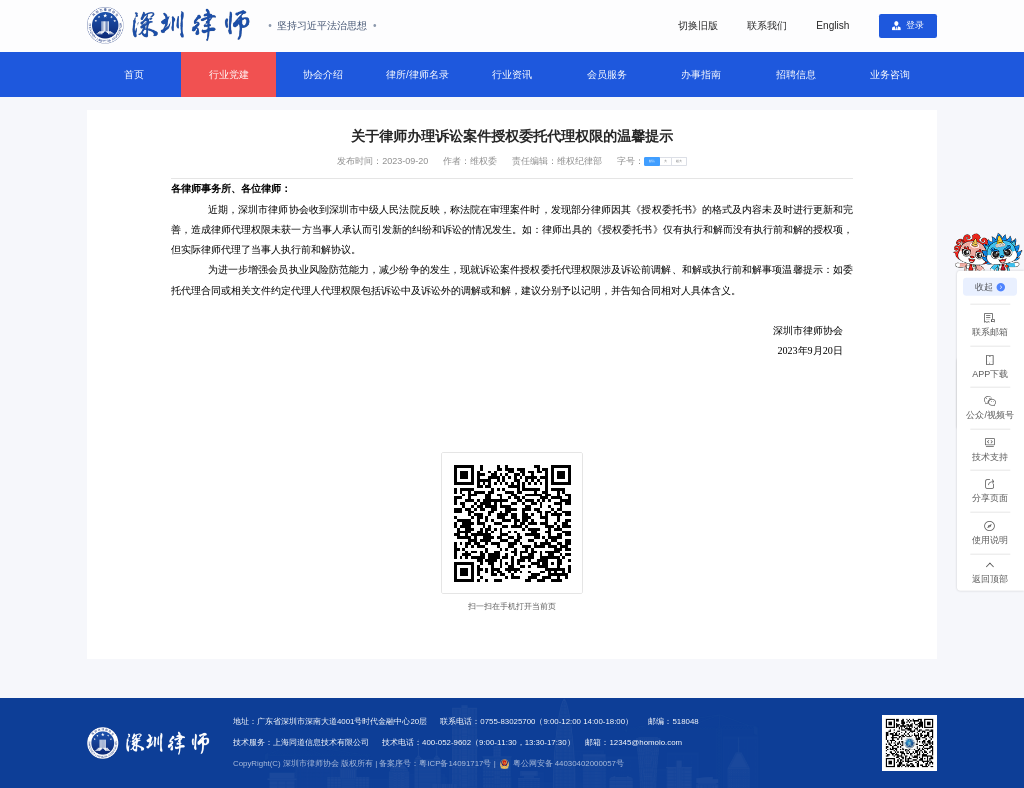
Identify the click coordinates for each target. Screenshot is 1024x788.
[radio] (637, 164)
